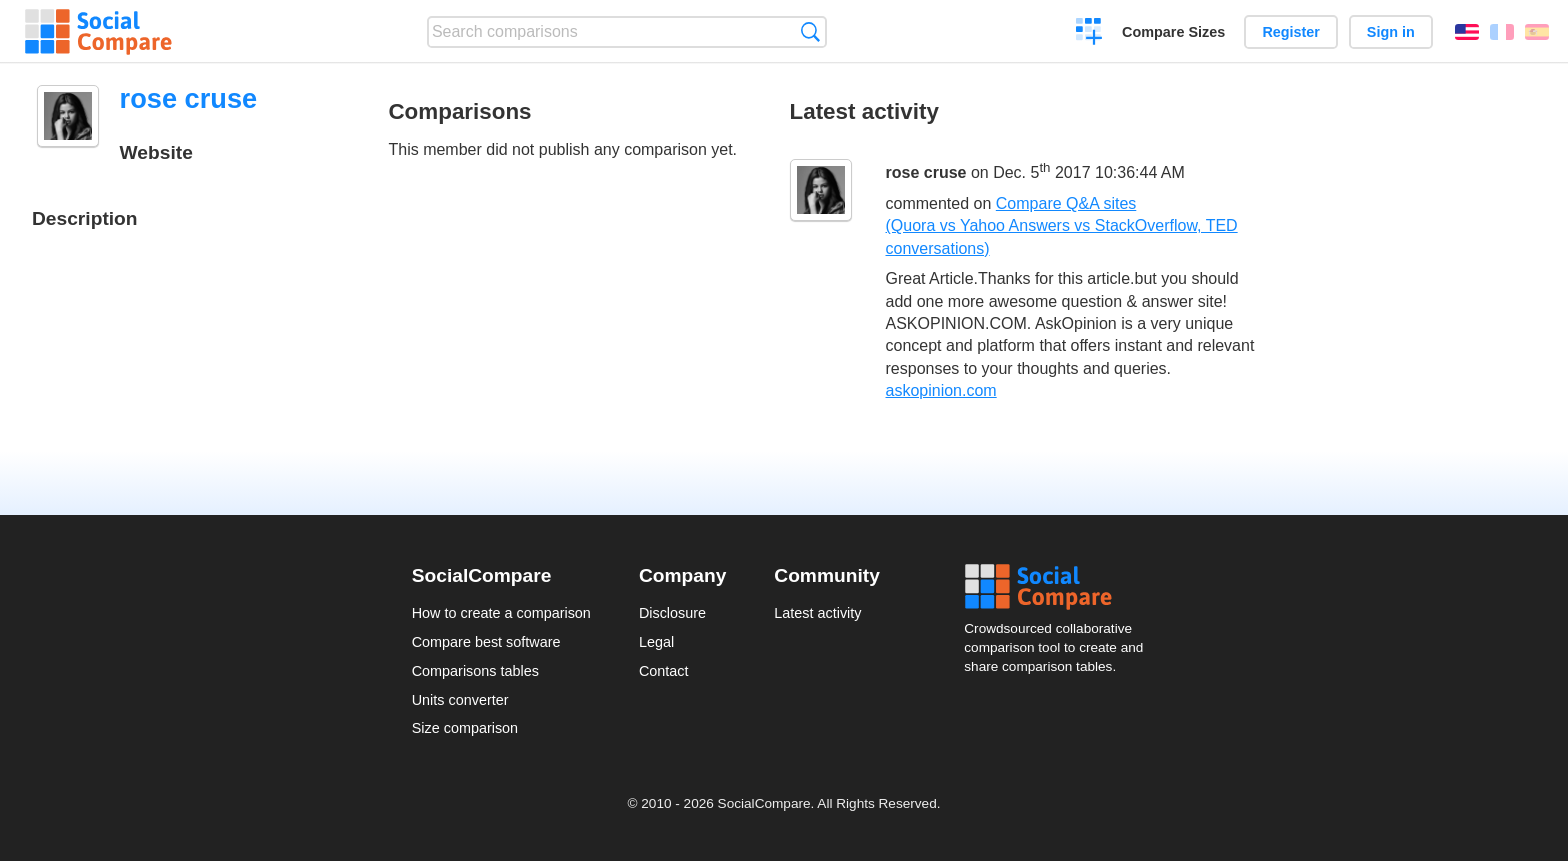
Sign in (1391, 32)
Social (1060, 587)
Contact (664, 671)
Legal (656, 642)
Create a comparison (1089, 34)
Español (1537, 32)
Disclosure (672, 613)
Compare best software (486, 642)
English (1467, 32)
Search (810, 31)
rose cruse (926, 173)
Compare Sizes (1173, 32)
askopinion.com (941, 390)
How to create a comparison (501, 613)
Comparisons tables (475, 671)
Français (1502, 32)
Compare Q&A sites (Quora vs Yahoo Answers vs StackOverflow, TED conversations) (1062, 226)
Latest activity (817, 613)
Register (1291, 32)
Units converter (460, 700)
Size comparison (465, 728)
